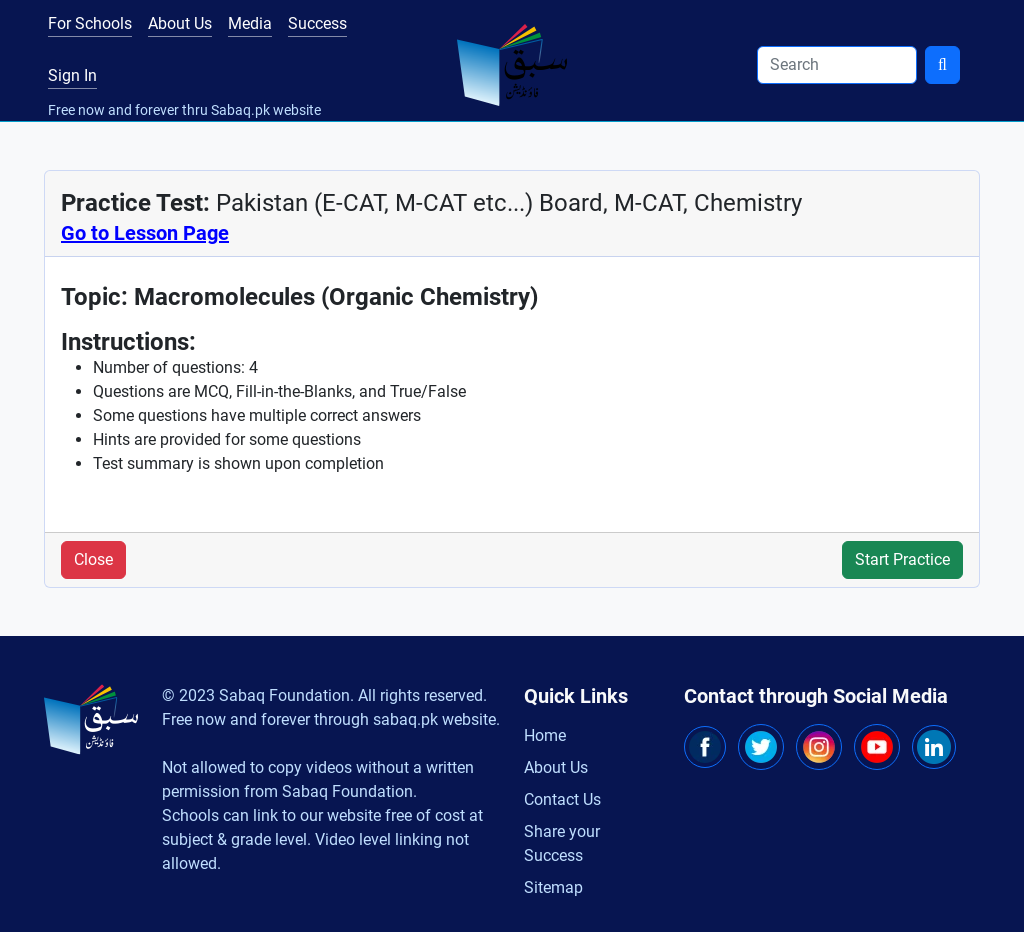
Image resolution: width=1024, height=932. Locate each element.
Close (93, 559)
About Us (180, 23)
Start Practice (902, 559)
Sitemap (553, 887)
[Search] (837, 65)
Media (250, 23)
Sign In (72, 75)
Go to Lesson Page (145, 233)
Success (317, 23)
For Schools (90, 23)
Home (545, 735)
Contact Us (562, 799)
